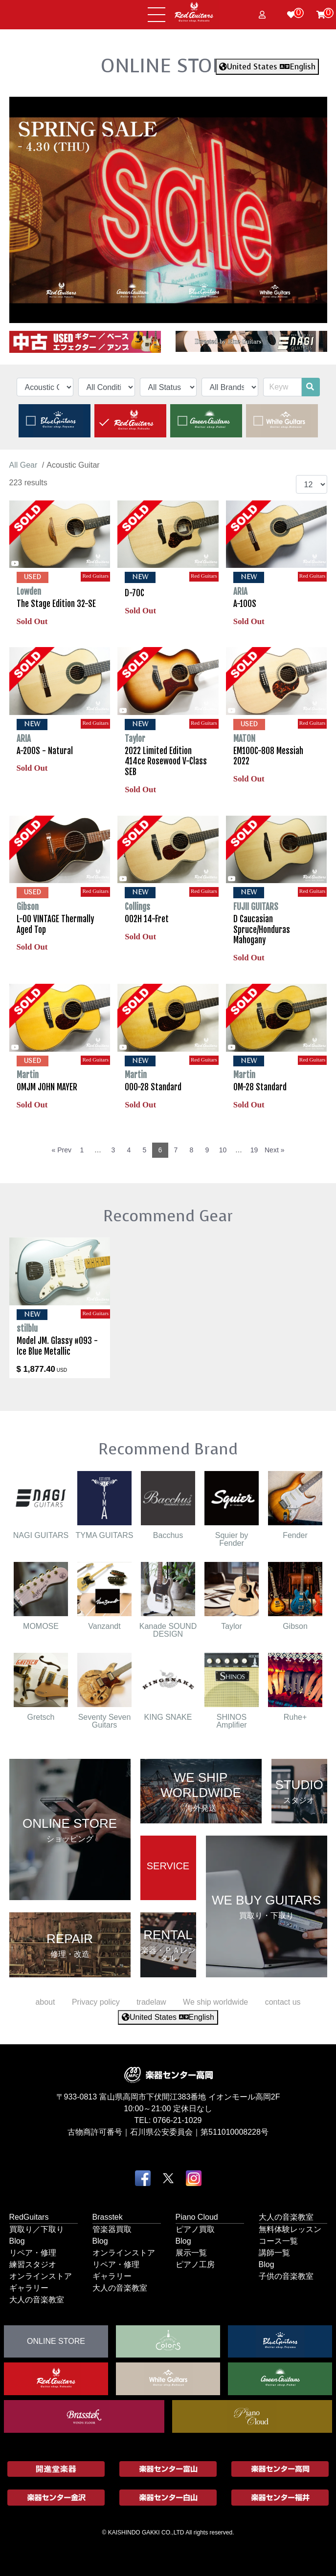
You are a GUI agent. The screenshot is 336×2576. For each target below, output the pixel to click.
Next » (274, 1150)
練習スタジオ (32, 2264)
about (45, 2002)
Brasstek (107, 2216)
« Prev (61, 1150)
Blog (17, 2240)
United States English (267, 67)
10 (223, 1150)
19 (254, 1150)
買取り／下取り (36, 2229)
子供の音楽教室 (286, 2276)
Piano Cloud (197, 2216)
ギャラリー (28, 2287)
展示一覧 (191, 2252)
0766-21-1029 (177, 2120)
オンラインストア (40, 2276)
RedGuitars (29, 2216)
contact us (283, 2002)
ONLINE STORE (168, 65)
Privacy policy (96, 2002)
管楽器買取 (112, 2229)
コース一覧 (278, 2240)
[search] (310, 387)
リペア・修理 (32, 2252)
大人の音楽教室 (36, 2299)
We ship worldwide (215, 2002)
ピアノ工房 (195, 2264)
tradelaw (151, 2002)
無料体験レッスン (290, 2229)
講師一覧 (274, 2252)
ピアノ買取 (195, 2229)
